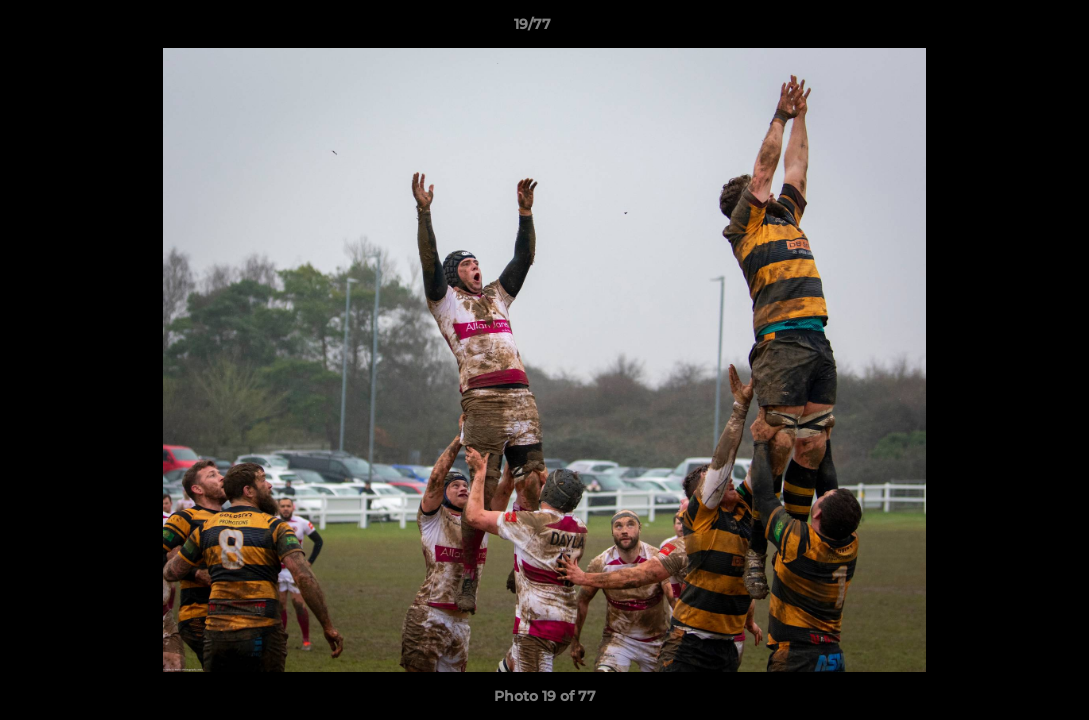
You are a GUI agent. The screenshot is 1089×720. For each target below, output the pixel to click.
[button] (1005, 29)
